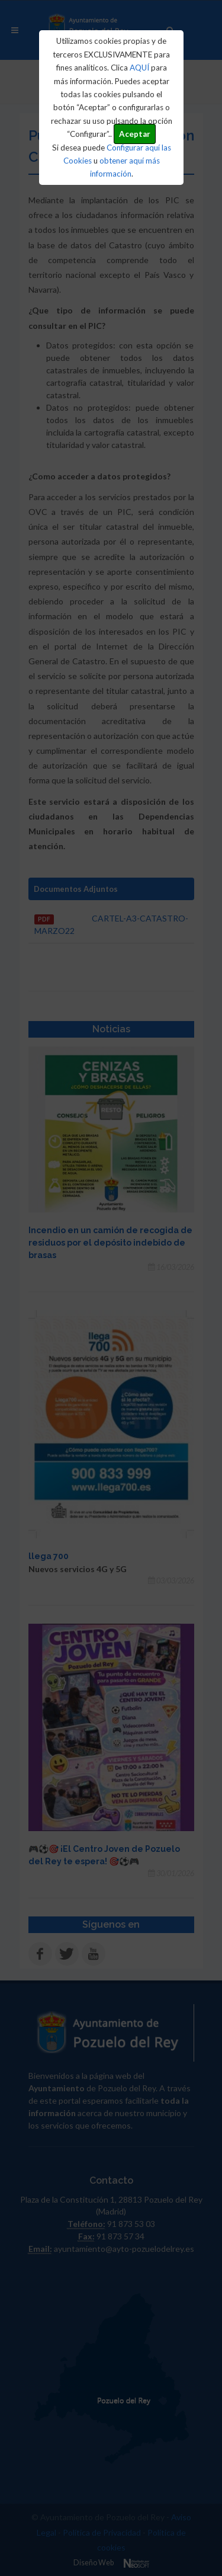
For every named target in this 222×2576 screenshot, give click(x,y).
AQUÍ (139, 67)
